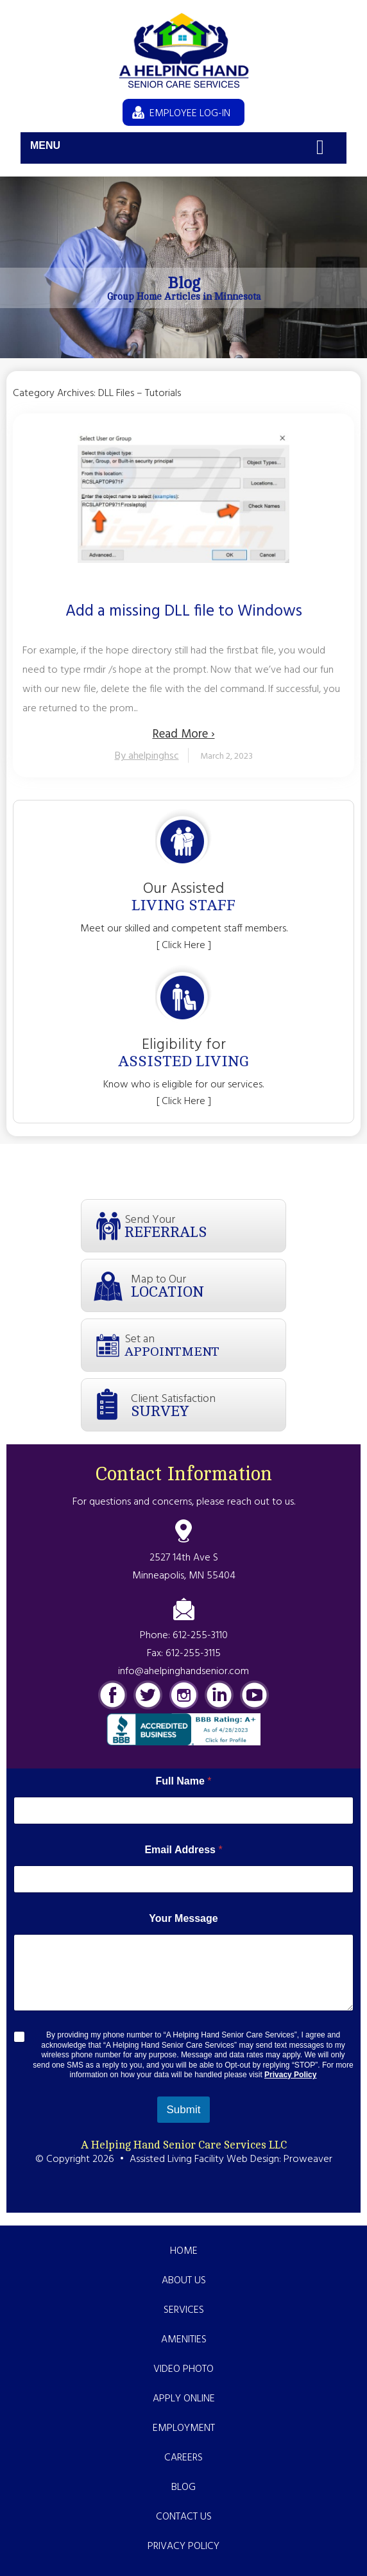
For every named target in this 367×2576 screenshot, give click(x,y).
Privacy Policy (290, 2074)
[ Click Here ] (184, 945)
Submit (184, 2110)
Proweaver (308, 2159)
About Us (184, 2280)
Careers (183, 2458)
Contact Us (184, 2517)
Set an (205, 1344)
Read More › (184, 734)
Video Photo (183, 2369)
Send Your (205, 1226)
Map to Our (208, 1285)
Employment (184, 2428)
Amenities (184, 2339)
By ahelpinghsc (147, 756)
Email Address (183, 1849)
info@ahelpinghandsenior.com (183, 1671)
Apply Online (184, 2398)
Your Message (183, 1918)
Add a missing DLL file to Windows (183, 612)
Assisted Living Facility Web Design (204, 2159)
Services (184, 2310)
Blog (183, 2487)
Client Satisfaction (208, 1405)
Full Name (183, 1781)
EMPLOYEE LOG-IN (189, 113)
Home (184, 2251)
